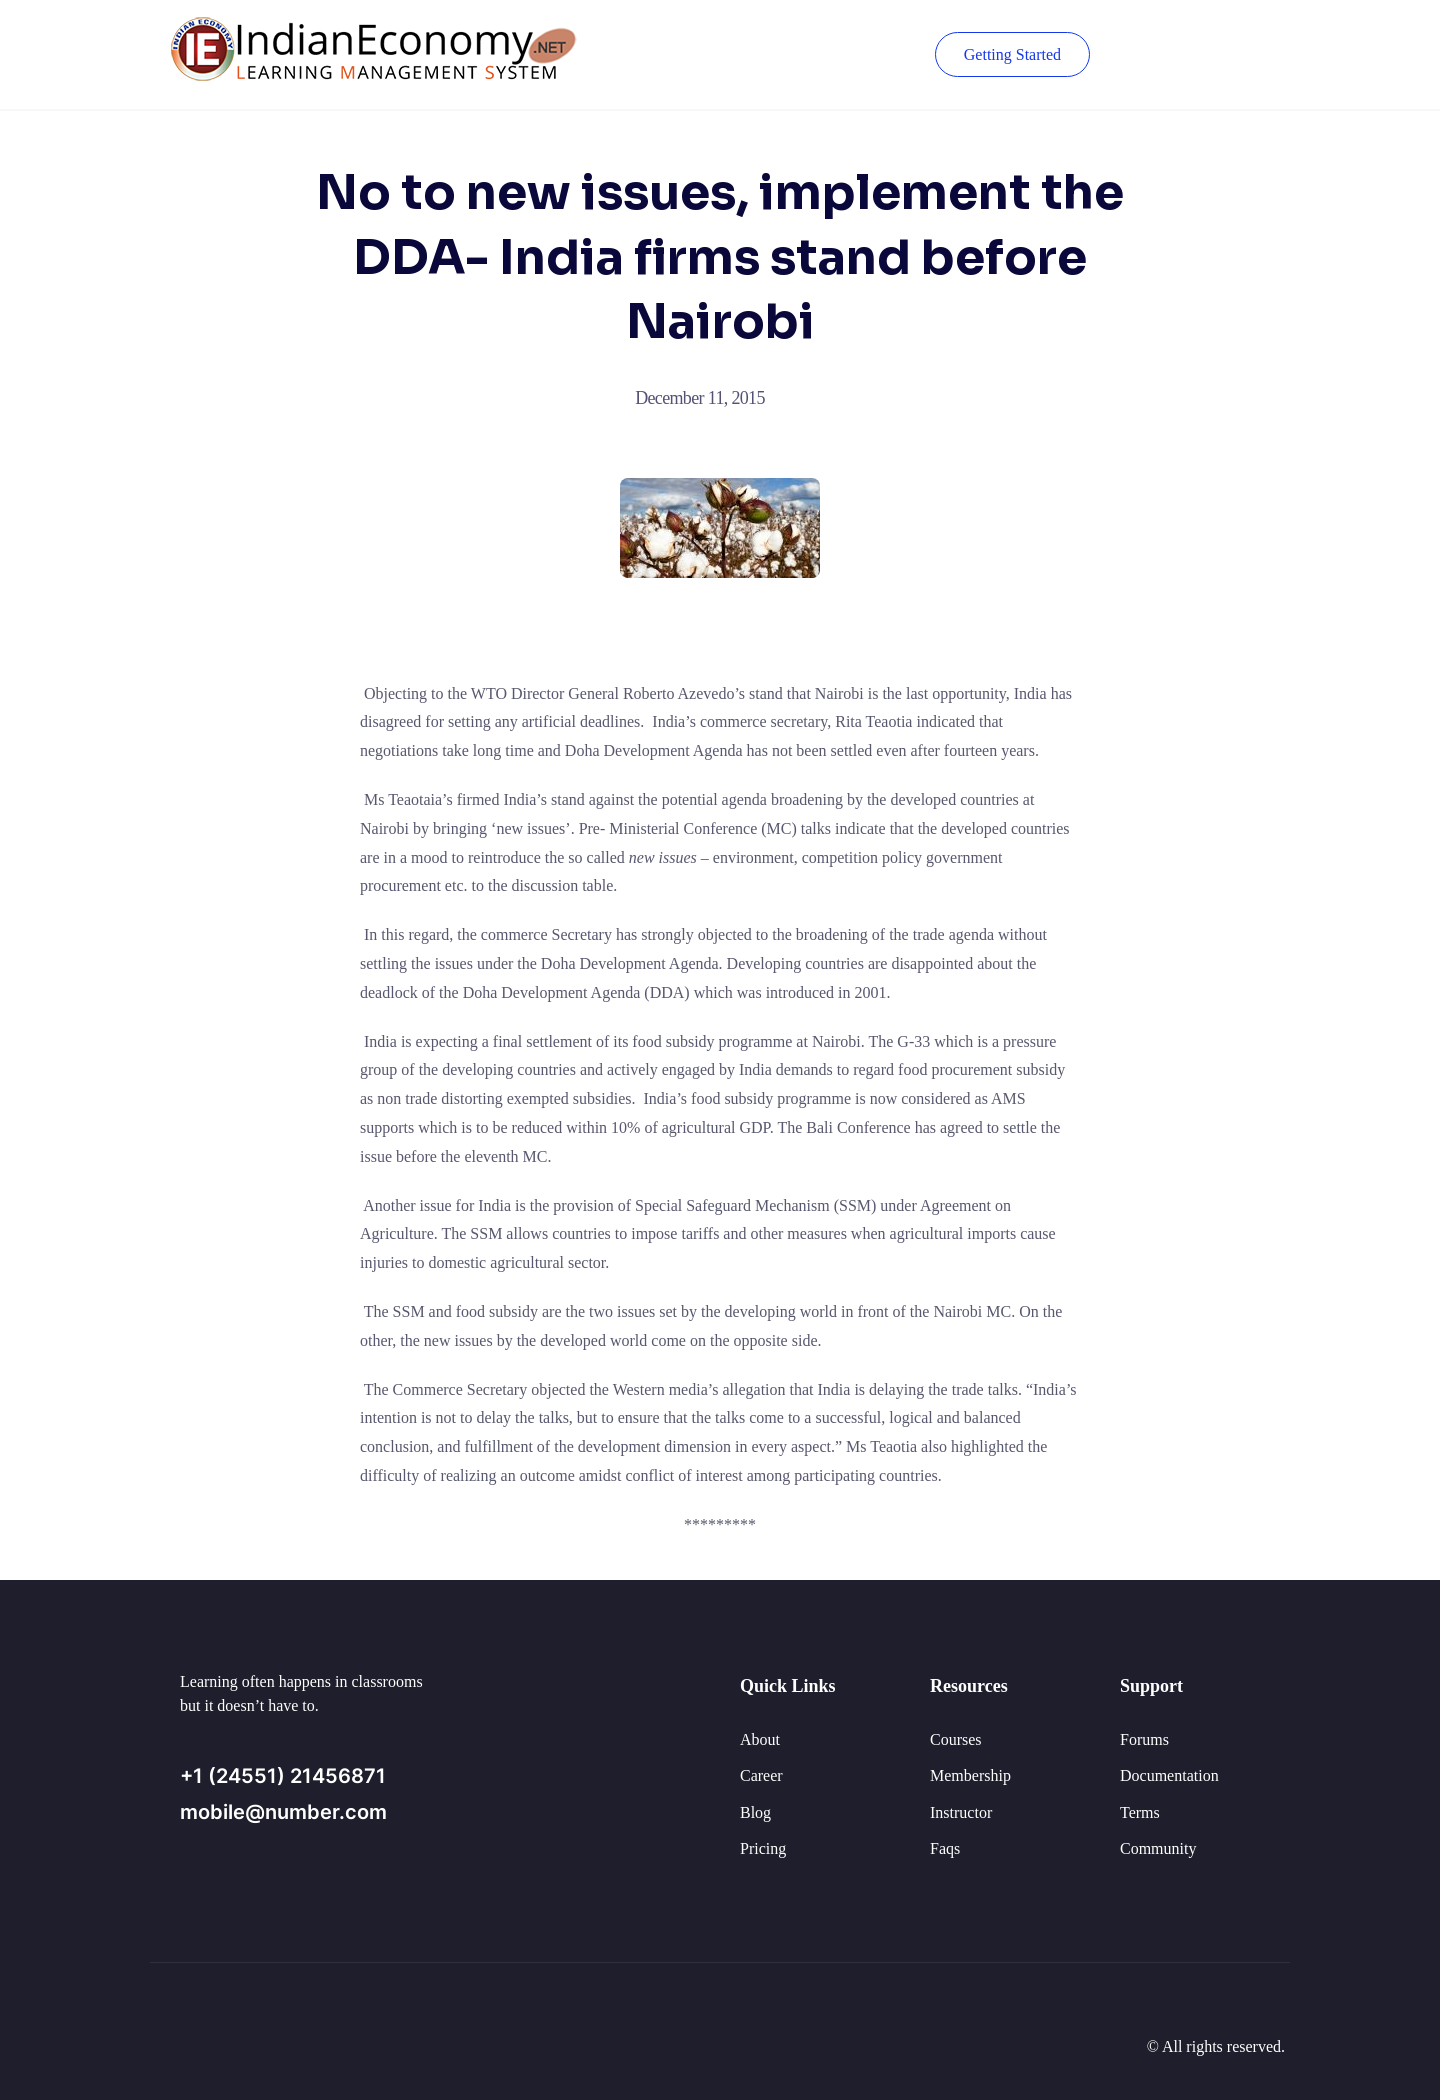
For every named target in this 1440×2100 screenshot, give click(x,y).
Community (1158, 1848)
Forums (1144, 1739)
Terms (1140, 1812)
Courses (956, 1739)
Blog (755, 1812)
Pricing (763, 1848)
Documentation (1169, 1775)
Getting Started (1012, 54)
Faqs (945, 1848)
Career (761, 1775)
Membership (970, 1775)
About (760, 1739)
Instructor (961, 1812)
